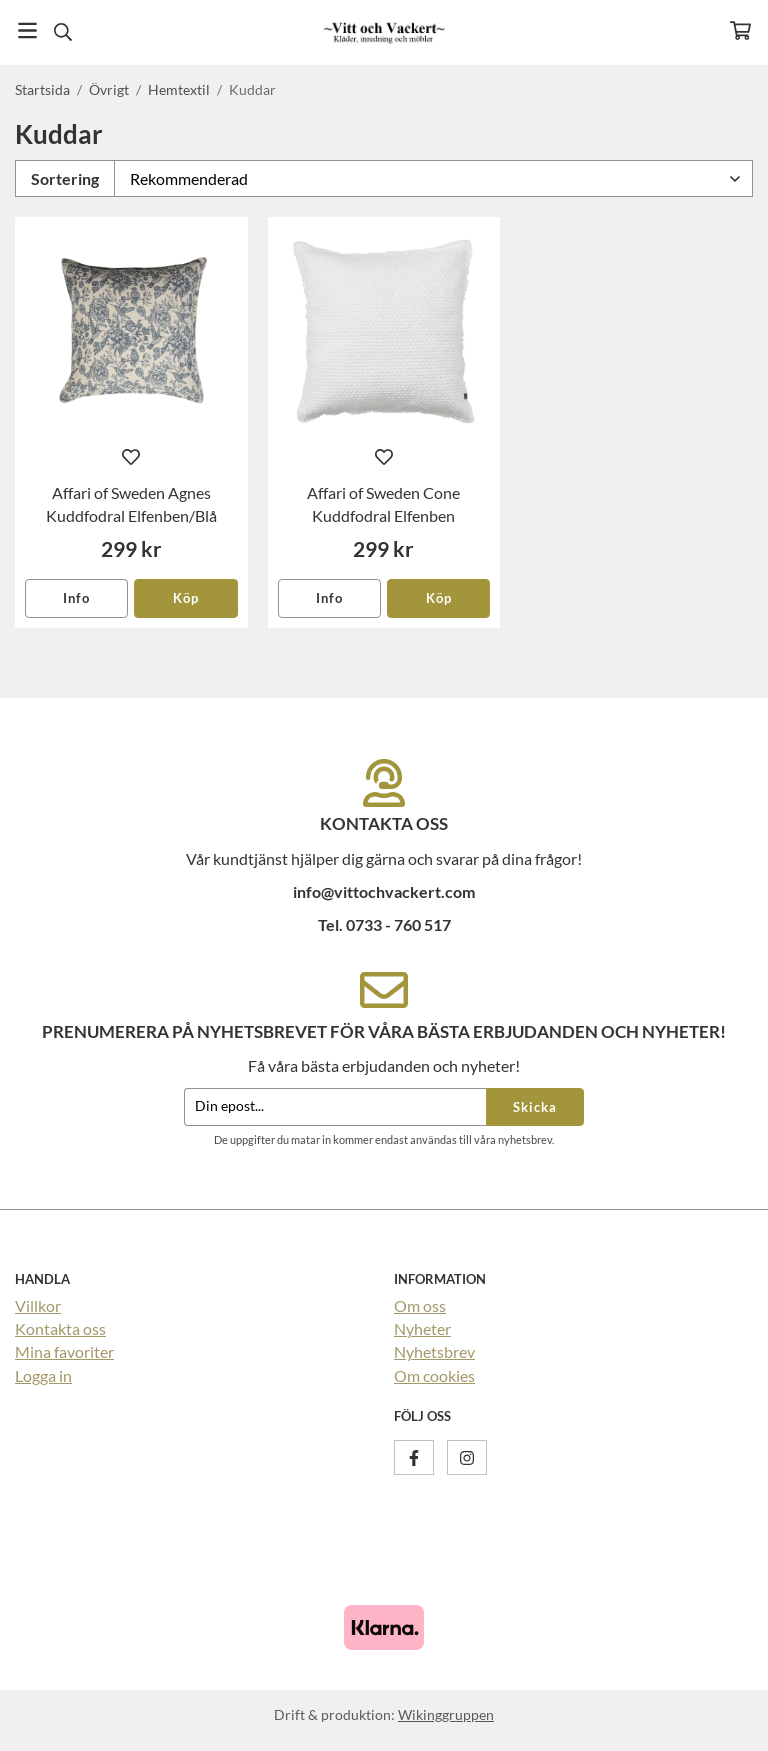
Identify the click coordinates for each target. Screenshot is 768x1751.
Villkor (38, 1305)
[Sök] (62, 32)
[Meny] (27, 30)
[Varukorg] (740, 30)
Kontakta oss (60, 1328)
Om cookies (434, 1375)
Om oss (420, 1305)
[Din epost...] (335, 1107)
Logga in (43, 1375)
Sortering (65, 178)
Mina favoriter (64, 1351)
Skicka (535, 1107)
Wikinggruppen (446, 1714)
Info (76, 598)
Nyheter (422, 1328)
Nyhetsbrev (434, 1351)
